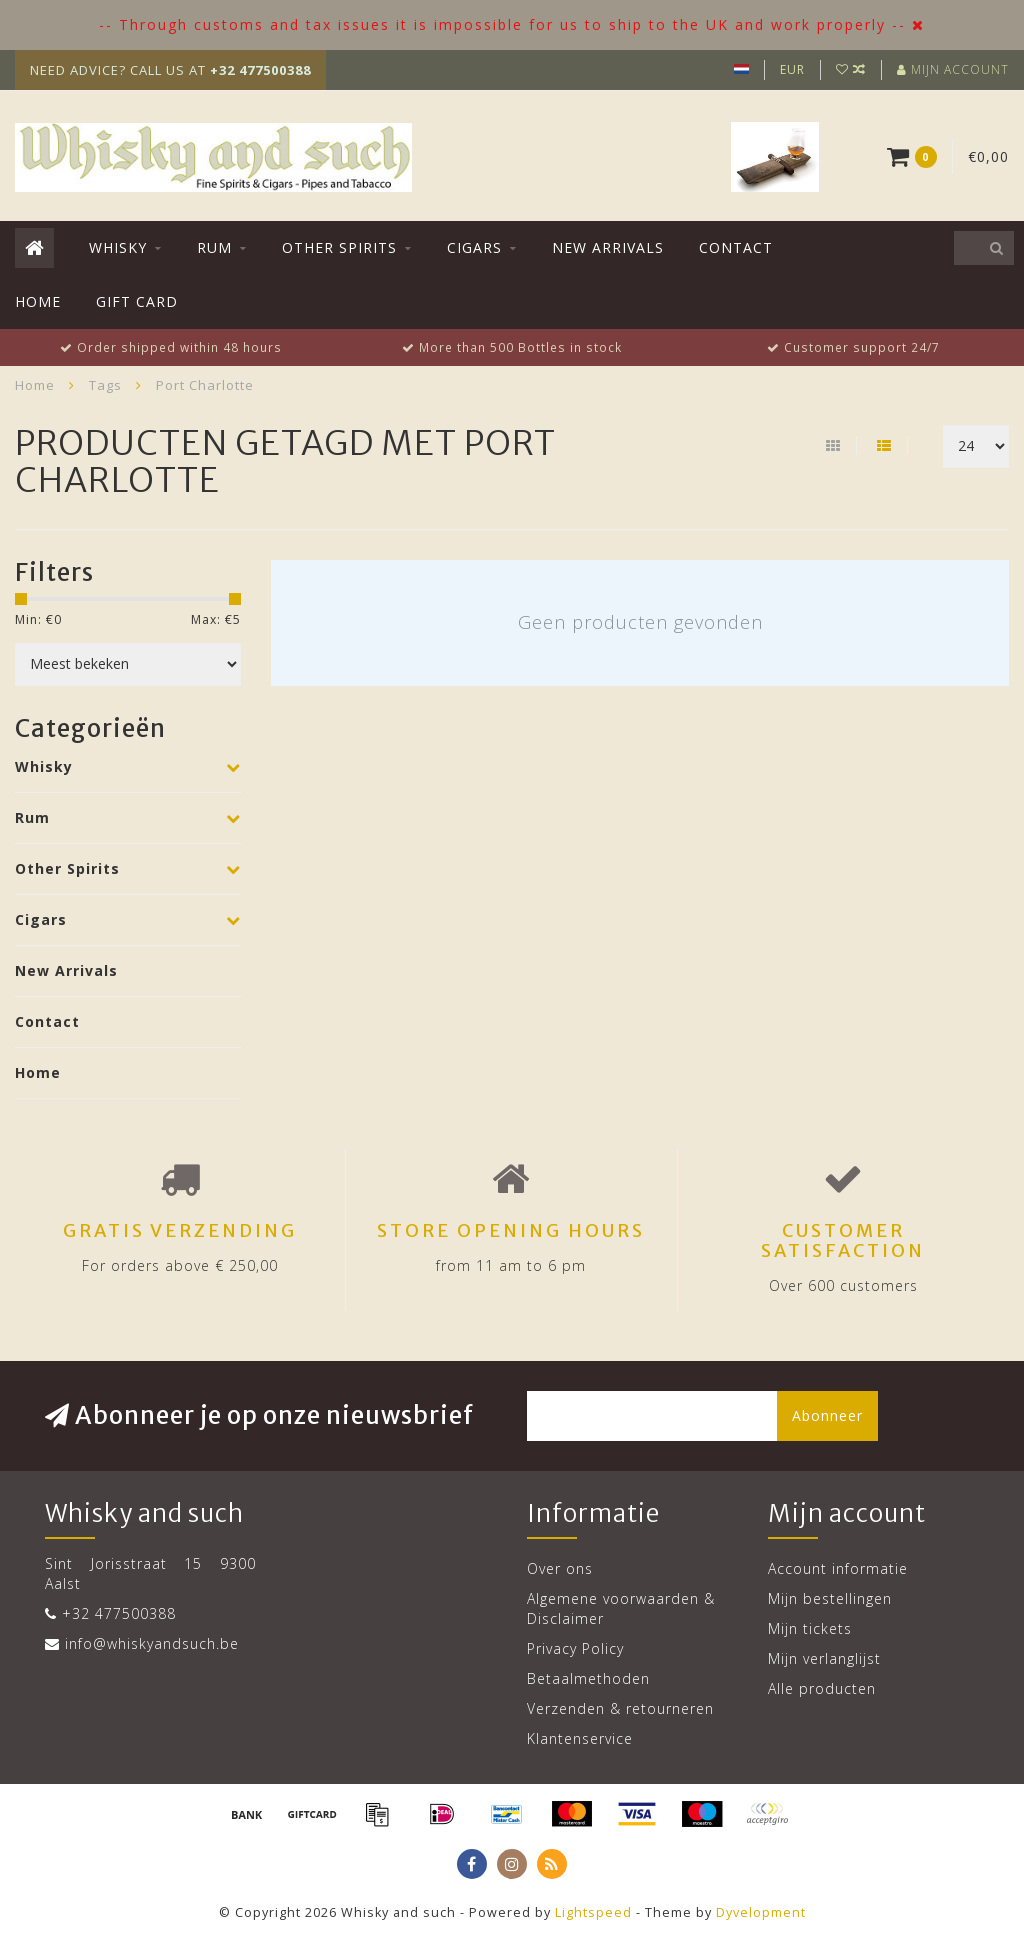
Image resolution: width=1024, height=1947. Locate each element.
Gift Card (137, 301)
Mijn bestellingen (830, 1598)
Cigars (474, 247)
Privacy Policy (575, 1648)
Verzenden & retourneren (620, 1708)
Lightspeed (593, 1912)
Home (38, 301)
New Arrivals (608, 247)
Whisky (118, 247)
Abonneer (827, 1415)
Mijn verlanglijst (824, 1658)
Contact (736, 247)
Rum (214, 247)
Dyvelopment (761, 1912)
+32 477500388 (119, 1613)
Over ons (560, 1568)
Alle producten (822, 1688)
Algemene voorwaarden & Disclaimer (621, 1608)
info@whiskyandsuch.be (152, 1643)
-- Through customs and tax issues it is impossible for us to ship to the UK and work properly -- (502, 24)
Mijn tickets (810, 1628)
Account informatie (838, 1568)
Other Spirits (339, 247)
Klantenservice (580, 1738)
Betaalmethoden (588, 1678)
